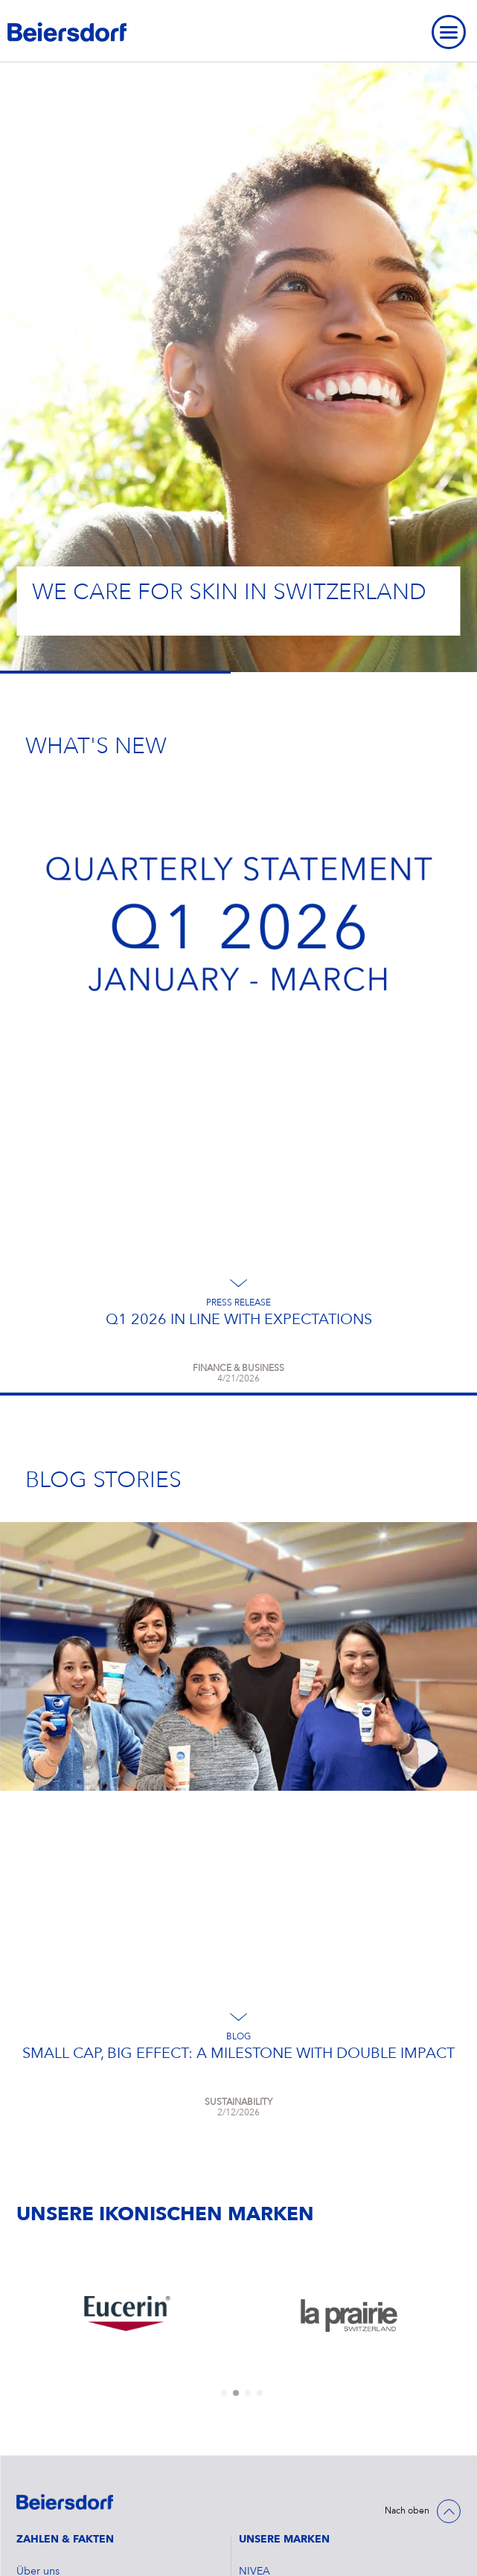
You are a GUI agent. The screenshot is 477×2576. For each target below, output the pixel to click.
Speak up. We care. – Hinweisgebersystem (116, 2515)
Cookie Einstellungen (67, 2419)
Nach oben (407, 2093)
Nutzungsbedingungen (71, 2483)
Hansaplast (264, 2218)
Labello (257, 2250)
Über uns (38, 2154)
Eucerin (257, 2186)
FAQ (27, 2387)
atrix (249, 2314)
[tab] (224, 1975)
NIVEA (254, 2154)
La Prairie (260, 2282)
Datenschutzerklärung (67, 2451)
